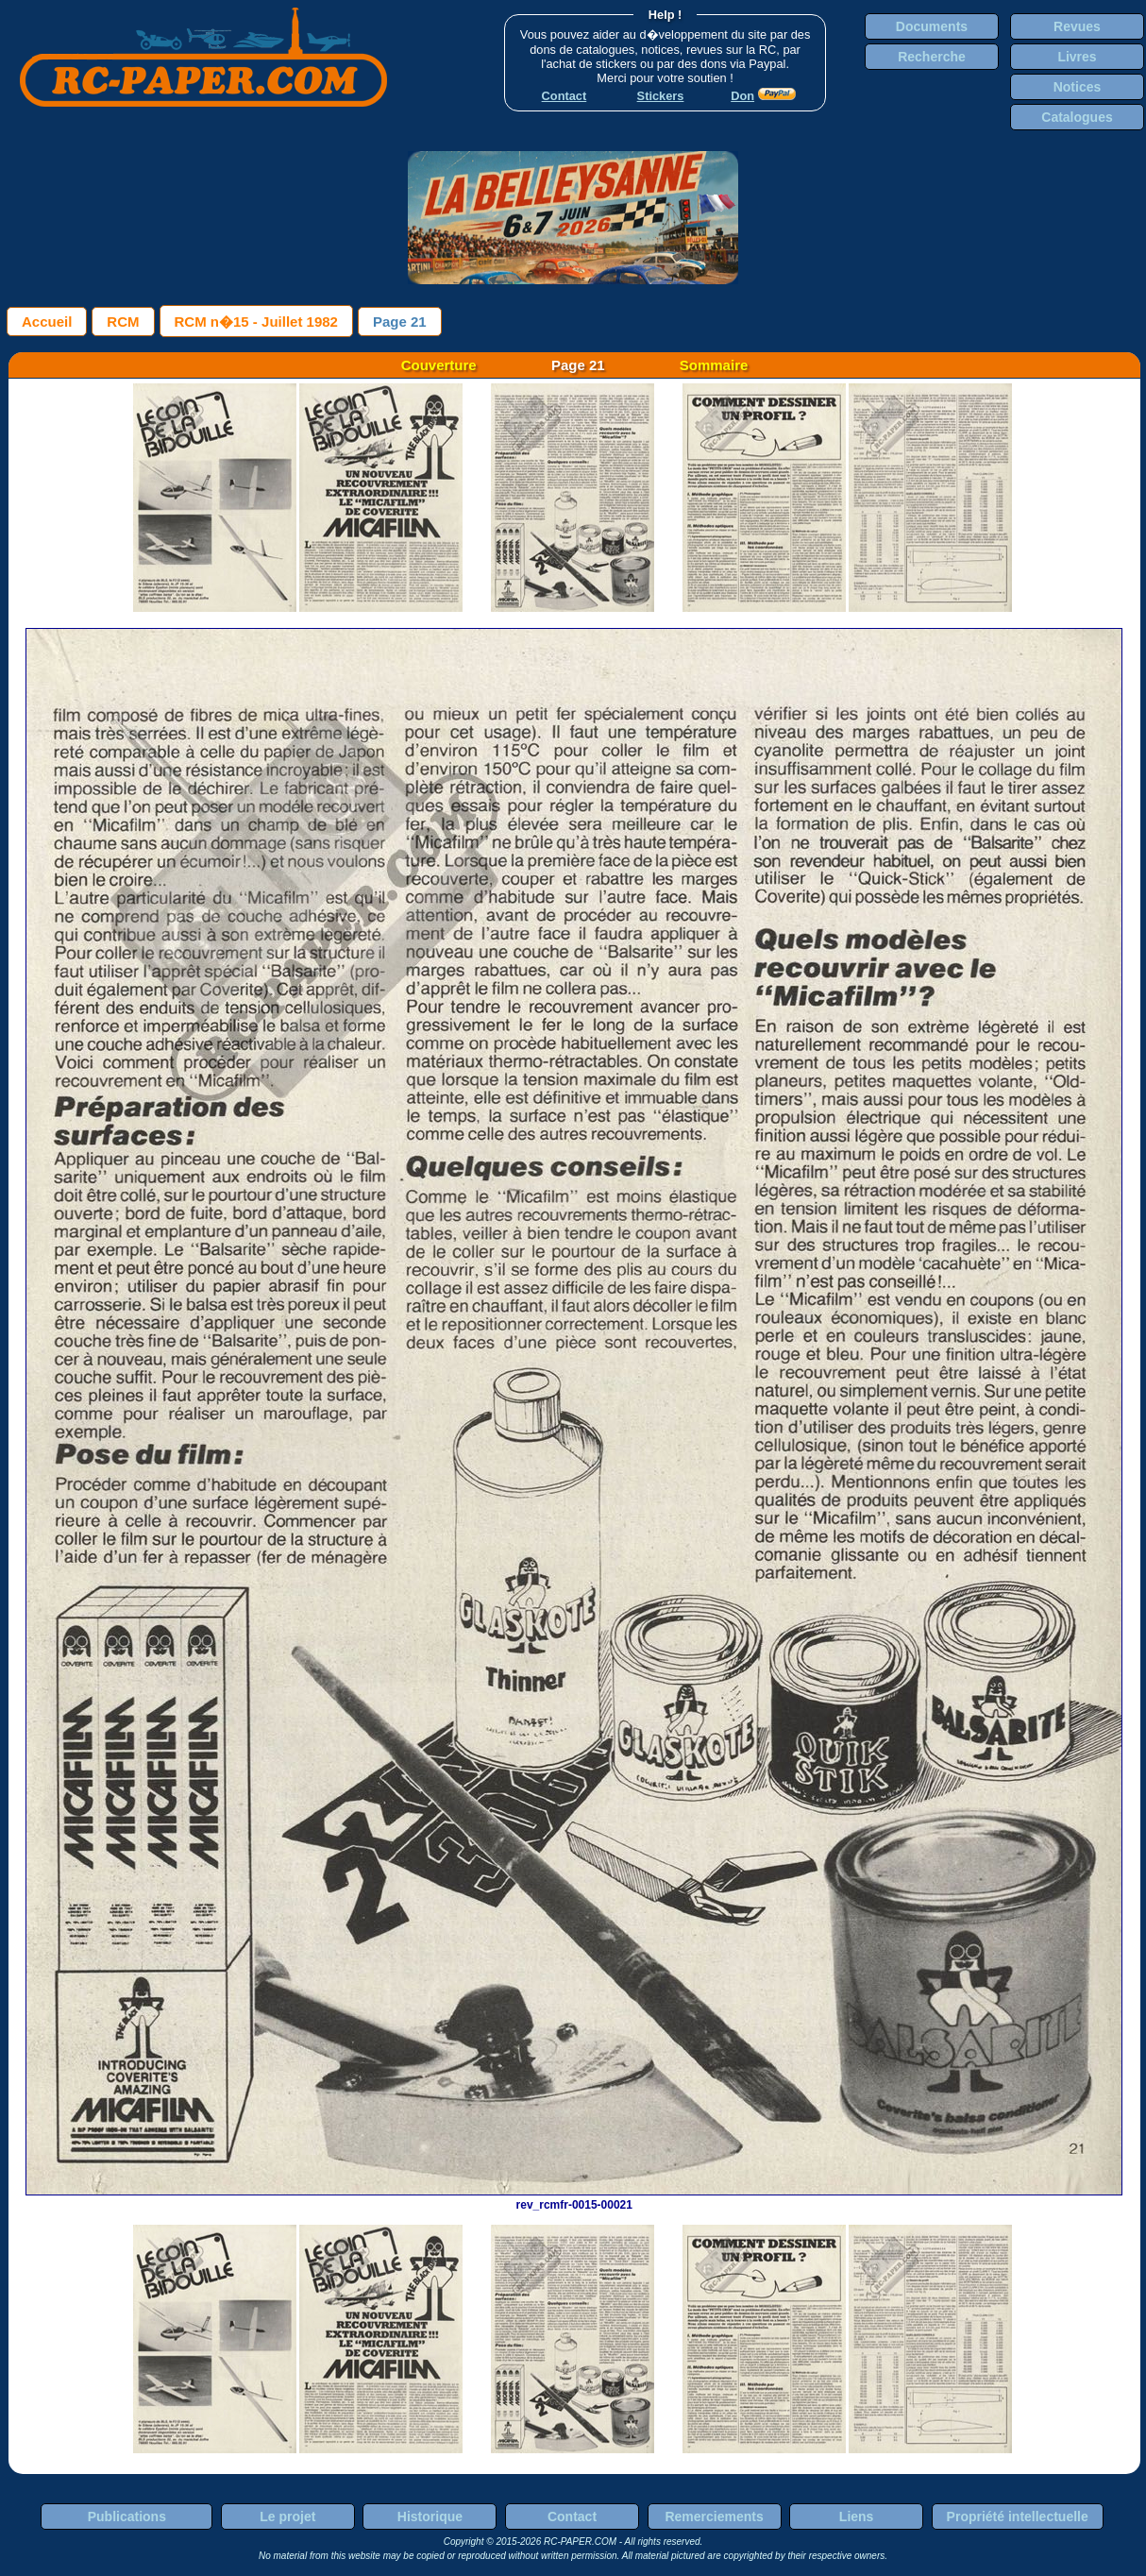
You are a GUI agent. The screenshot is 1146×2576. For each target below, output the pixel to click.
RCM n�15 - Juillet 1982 (256, 322)
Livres (1076, 56)
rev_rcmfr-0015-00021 (573, 2198)
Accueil (47, 322)
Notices (1077, 86)
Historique (430, 2516)
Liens (856, 2516)
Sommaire (714, 365)
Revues (1077, 26)
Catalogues (1076, 117)
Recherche (932, 56)
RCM (123, 322)
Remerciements (714, 2516)
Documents (932, 26)
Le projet (287, 2516)
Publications (127, 2516)
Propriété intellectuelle (1017, 2516)
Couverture (439, 365)
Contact (572, 2516)
